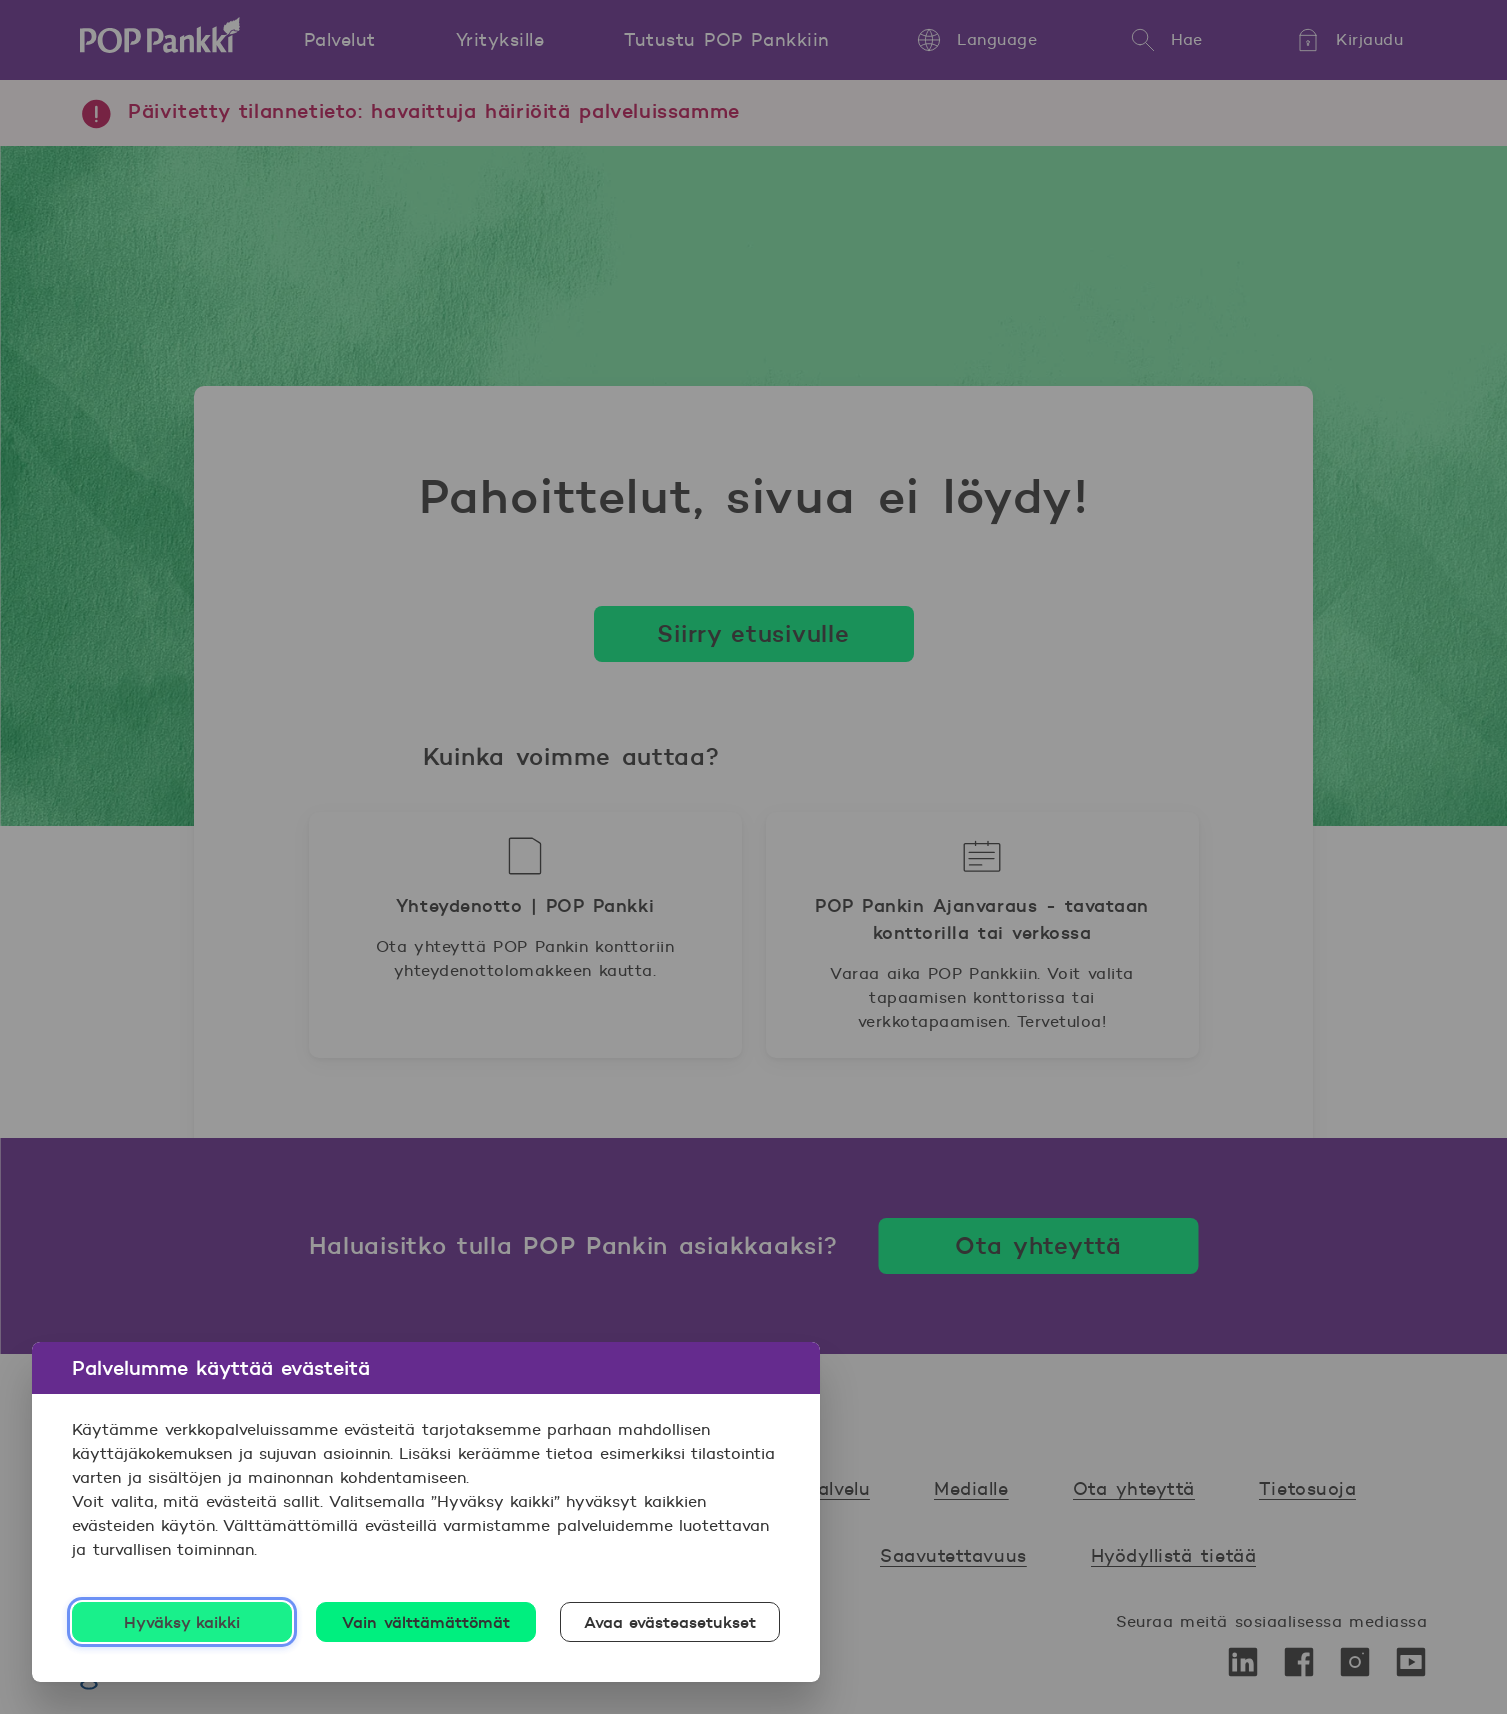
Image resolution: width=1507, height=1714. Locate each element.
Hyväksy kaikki (182, 1622)
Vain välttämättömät (426, 1622)
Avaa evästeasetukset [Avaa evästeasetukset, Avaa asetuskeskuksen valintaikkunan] (670, 1622)
